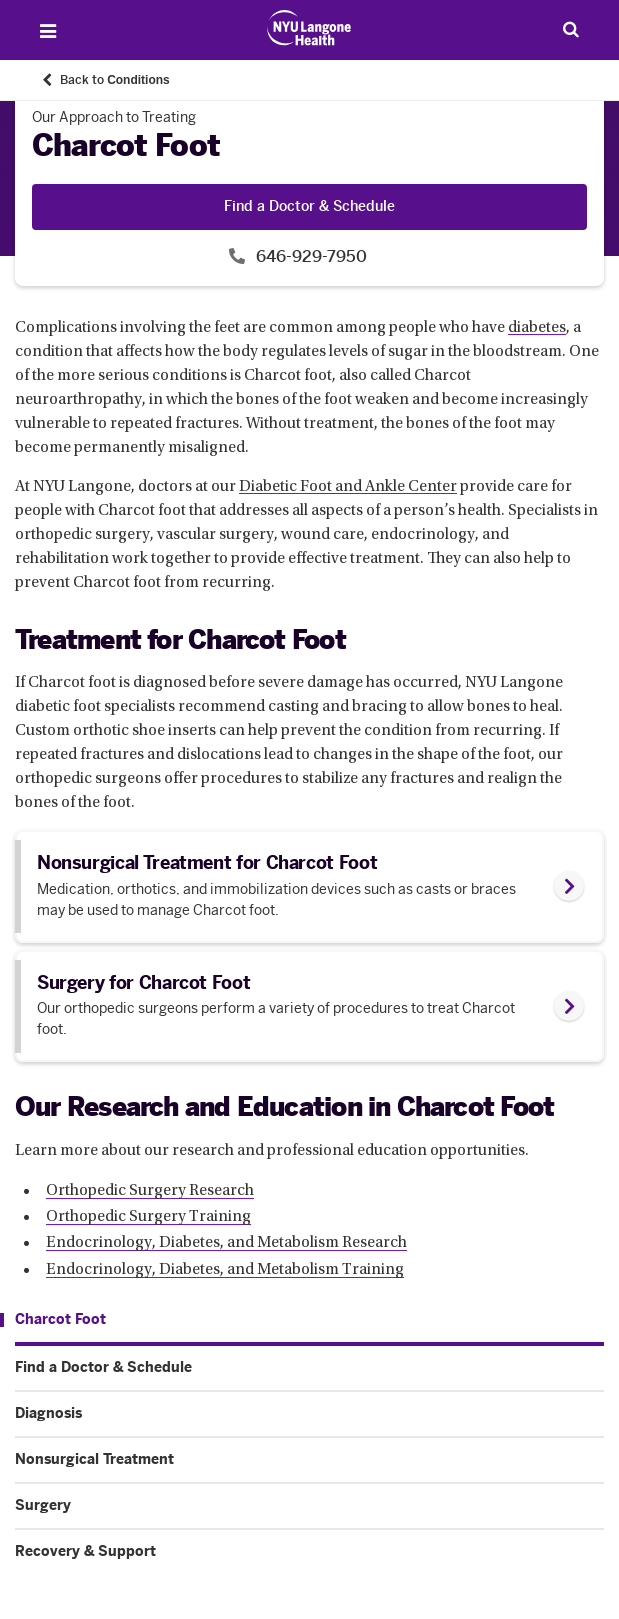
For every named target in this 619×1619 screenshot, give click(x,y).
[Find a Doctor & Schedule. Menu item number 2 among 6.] (309, 1368)
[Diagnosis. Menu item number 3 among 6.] (309, 1414)
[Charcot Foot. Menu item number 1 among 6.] (53, 1320)
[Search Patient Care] (571, 29)
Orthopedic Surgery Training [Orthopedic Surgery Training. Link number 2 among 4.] (148, 1217)
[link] (309, 886)
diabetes (537, 328)
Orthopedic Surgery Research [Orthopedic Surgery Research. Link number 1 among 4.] (150, 1191)
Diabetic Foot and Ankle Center (348, 487)
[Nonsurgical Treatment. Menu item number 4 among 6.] (309, 1460)
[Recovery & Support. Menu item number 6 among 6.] (309, 1552)
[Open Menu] (48, 31)
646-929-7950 (309, 256)
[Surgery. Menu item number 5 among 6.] (309, 1506)
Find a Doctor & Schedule (309, 206)
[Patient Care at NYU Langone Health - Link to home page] (309, 28)
